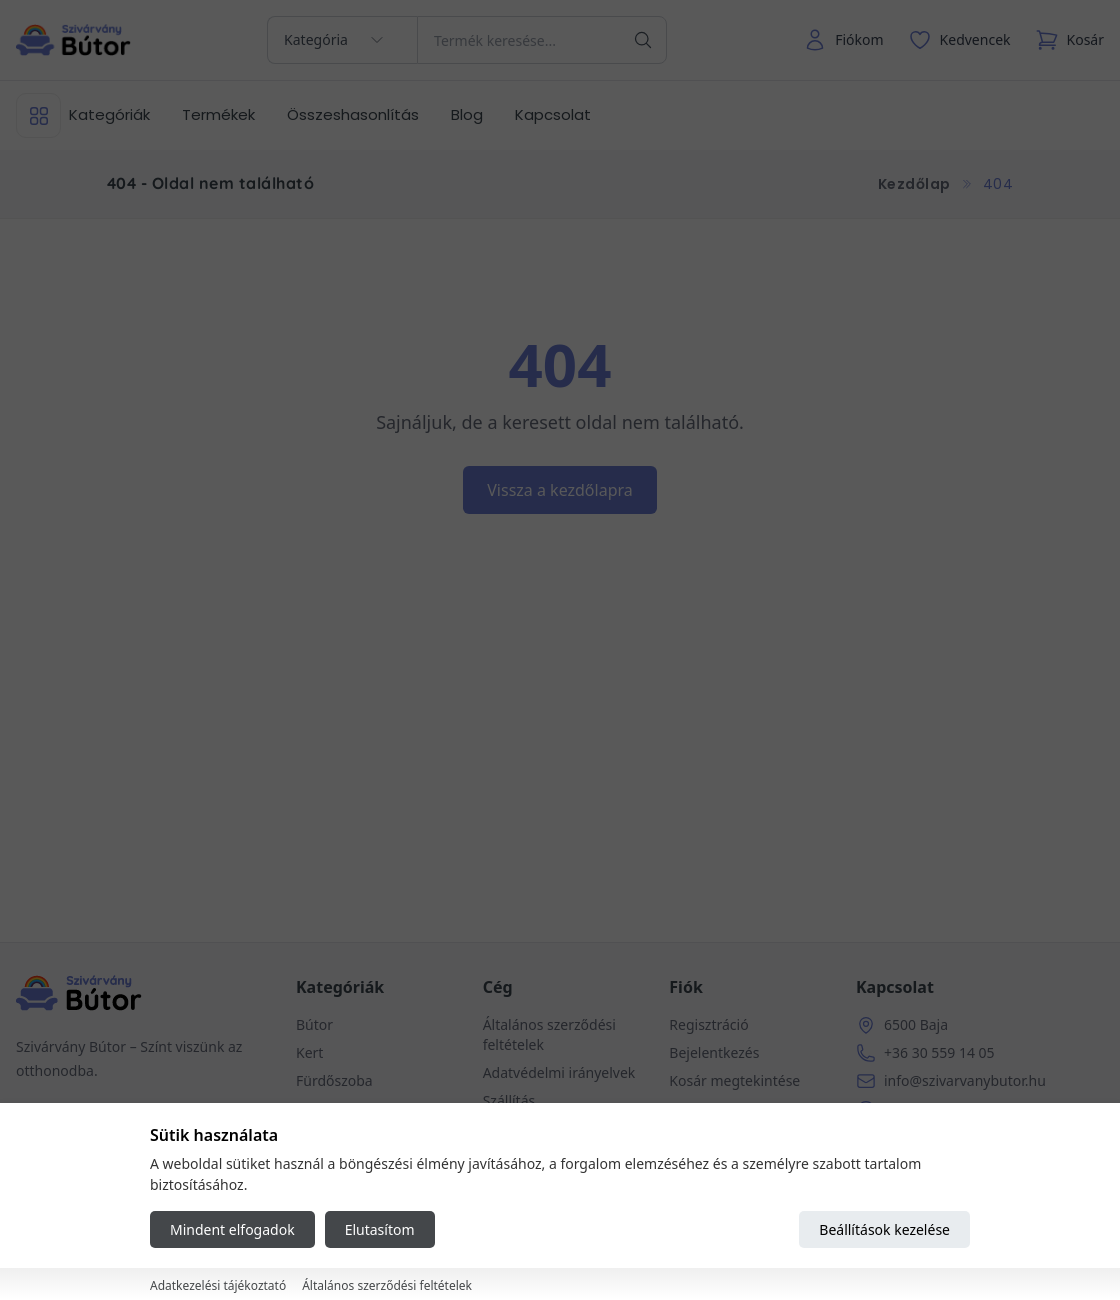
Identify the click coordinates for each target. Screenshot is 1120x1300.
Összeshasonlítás (353, 114)
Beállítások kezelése (884, 1229)
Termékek (218, 114)
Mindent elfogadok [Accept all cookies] (232, 1229)
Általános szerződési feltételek (387, 1285)
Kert (309, 1052)
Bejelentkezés (714, 1052)
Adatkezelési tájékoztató (218, 1285)
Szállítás (509, 1100)
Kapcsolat (553, 114)
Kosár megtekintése (734, 1080)
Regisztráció (708, 1024)
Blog (467, 114)
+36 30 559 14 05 (939, 1052)
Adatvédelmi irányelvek (559, 1072)
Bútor (314, 1024)
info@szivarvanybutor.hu (965, 1080)
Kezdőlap (914, 184)
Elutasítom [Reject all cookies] (380, 1229)
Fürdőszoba (334, 1080)
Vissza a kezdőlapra (560, 490)
